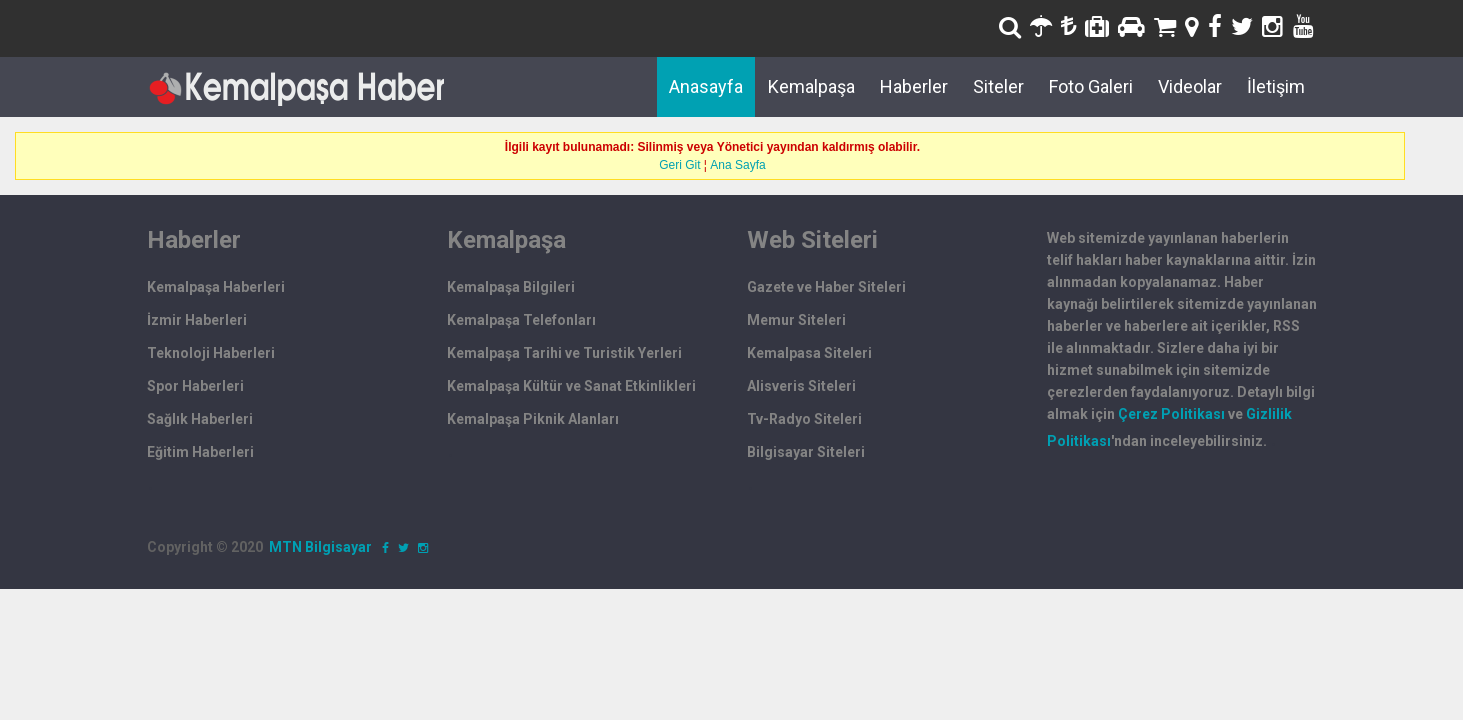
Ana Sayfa (737, 165)
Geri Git (679, 165)
